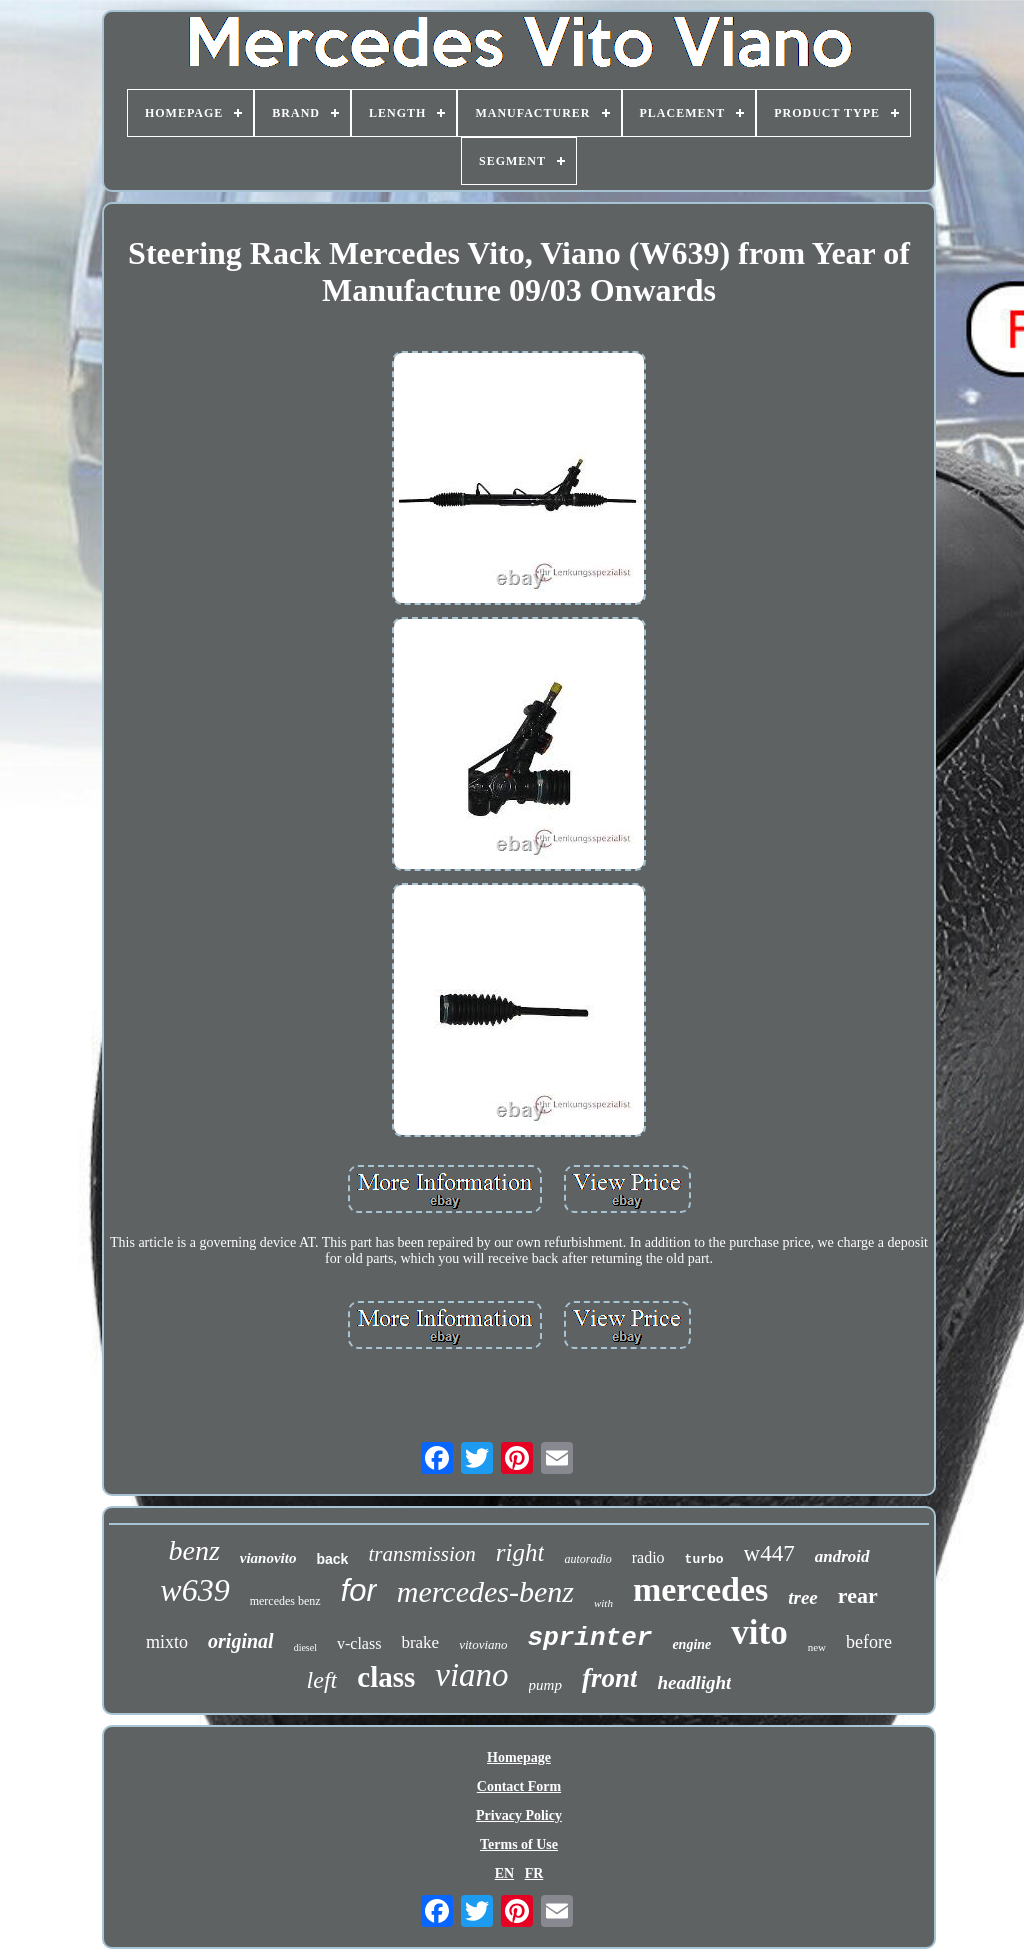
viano (471, 1675)
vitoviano (483, 1644)
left (322, 1680)
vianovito (268, 1558)
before (869, 1642)
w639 (194, 1590)
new (817, 1647)
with (603, 1603)
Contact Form (519, 1786)
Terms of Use (519, 1844)
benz (193, 1550)
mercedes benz (285, 1601)
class (386, 1677)
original (241, 1641)
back (332, 1559)
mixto (167, 1642)
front (610, 1678)
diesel (305, 1647)
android (842, 1556)
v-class (359, 1643)
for (359, 1590)
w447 (769, 1553)
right (520, 1552)
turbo (704, 1559)
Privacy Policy (519, 1815)
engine (691, 1644)
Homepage (519, 1757)
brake (420, 1642)
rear (858, 1595)
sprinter (590, 1638)
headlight (694, 1682)
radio (648, 1557)
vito (759, 1632)
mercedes (700, 1589)
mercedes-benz (485, 1591)
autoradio (587, 1559)
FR (534, 1873)
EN (504, 1873)
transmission (421, 1554)
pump (545, 1685)
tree (803, 1597)
